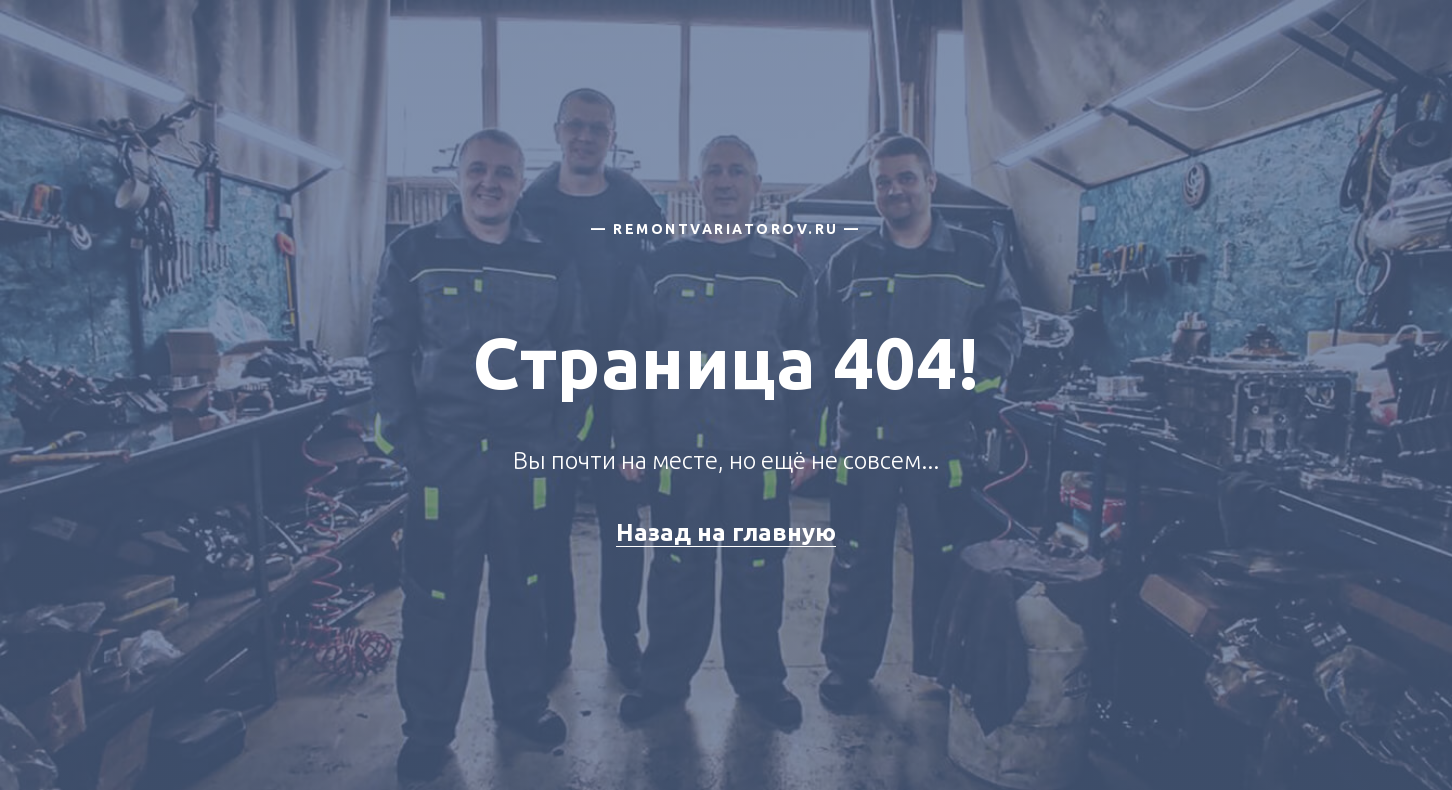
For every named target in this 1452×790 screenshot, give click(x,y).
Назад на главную (726, 532)
